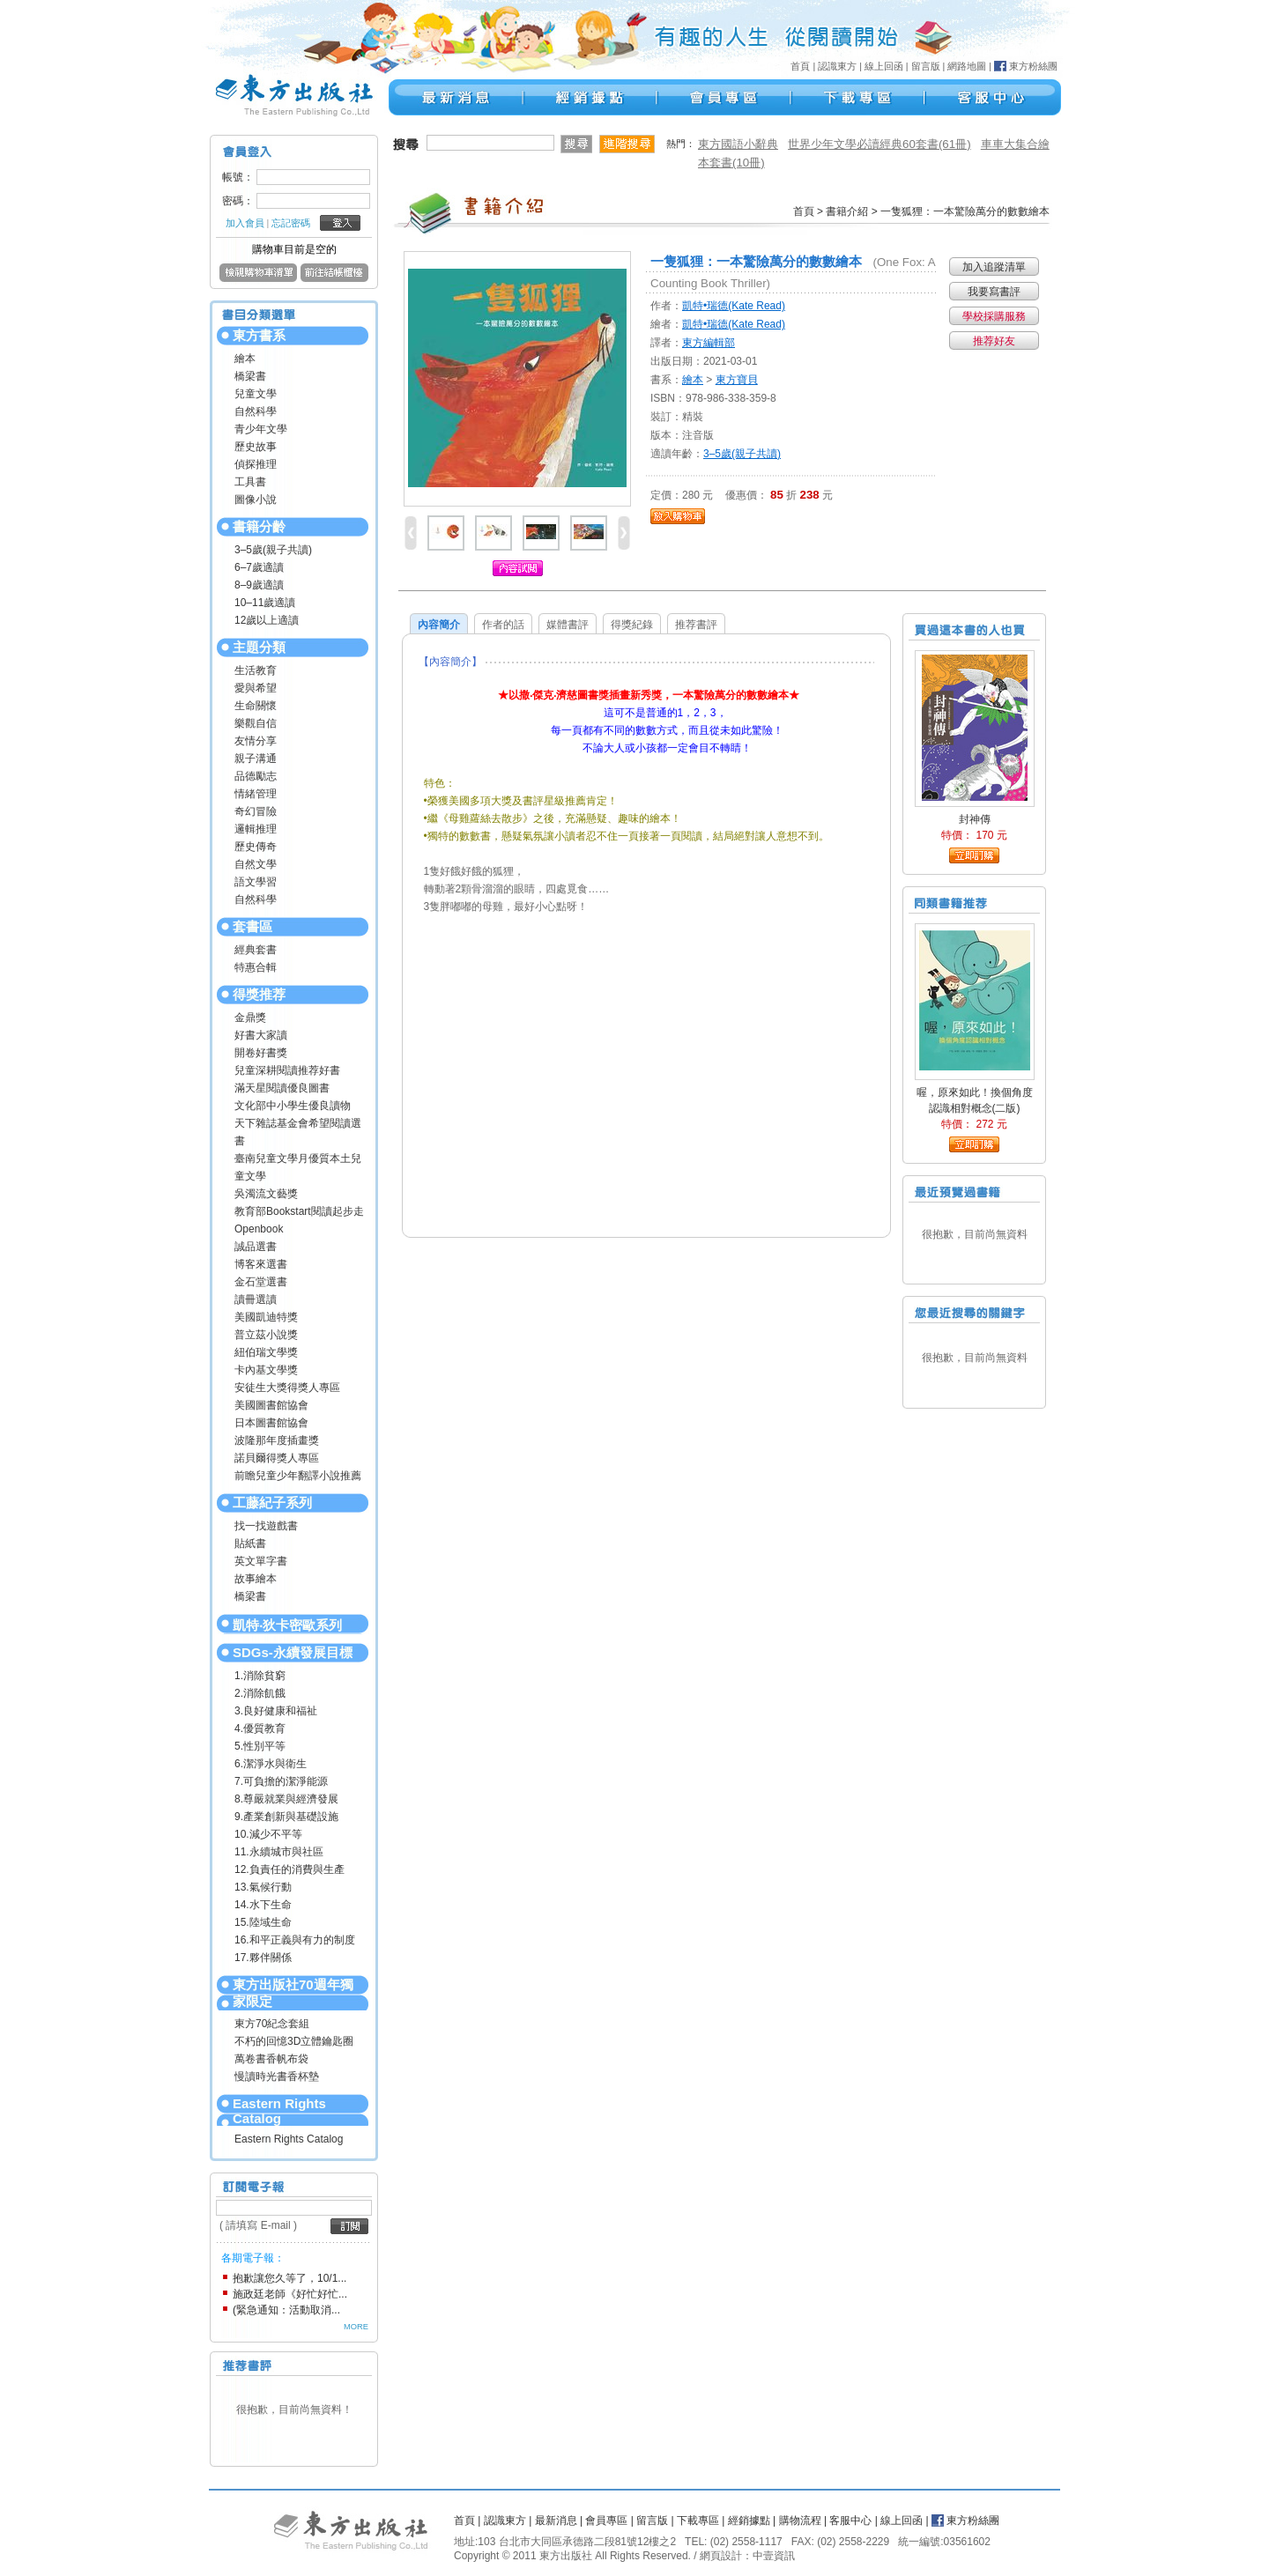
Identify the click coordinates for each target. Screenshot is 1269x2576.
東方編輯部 (708, 343)
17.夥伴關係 (263, 1957)
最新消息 (556, 2520)
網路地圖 (966, 66)
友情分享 (255, 741)
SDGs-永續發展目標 (292, 1652)
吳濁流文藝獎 (266, 1194)
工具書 (250, 482)
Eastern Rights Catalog (279, 2111)
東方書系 (259, 335)
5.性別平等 (260, 1746)
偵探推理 (255, 464)
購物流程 (800, 2520)
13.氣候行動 (263, 1887)
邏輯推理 (255, 829)
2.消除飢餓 (260, 1693)
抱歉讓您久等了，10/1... (289, 2278)
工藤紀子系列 (272, 1502)
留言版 (925, 66)
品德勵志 (255, 776)
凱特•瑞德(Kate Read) (733, 306)
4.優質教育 (260, 1728)
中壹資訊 (774, 2556)
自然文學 (255, 864)
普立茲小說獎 (266, 1335)
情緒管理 (255, 794)
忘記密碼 (290, 223)
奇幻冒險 (255, 811)
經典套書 (255, 950)
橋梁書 (250, 376)
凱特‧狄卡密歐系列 (287, 1624)
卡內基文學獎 (266, 1370)
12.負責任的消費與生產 (289, 1869)
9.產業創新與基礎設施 (286, 1816)
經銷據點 (749, 2520)
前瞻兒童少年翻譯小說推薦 (297, 1475)
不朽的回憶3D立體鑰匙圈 (293, 2041)
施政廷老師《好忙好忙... (290, 2294)
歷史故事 (255, 446)
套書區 (252, 926)
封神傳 (975, 819)
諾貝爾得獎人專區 (276, 1458)
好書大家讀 (260, 1035)
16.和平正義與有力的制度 (294, 1940)
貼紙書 (250, 1543)
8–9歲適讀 (259, 585)
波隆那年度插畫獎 (276, 1440)
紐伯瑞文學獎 (266, 1352)
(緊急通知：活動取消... (286, 2310)
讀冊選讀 (255, 1299)
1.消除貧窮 (260, 1675)
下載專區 (698, 2520)
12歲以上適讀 (266, 620)
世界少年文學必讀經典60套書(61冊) (879, 144)
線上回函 (884, 66)
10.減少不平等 (268, 1834)
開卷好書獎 (260, 1053)
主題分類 (259, 647)
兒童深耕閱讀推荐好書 (287, 1070)
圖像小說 (255, 499)
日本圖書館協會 (271, 1423)
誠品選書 (255, 1246)
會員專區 (606, 2520)
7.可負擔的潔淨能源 (281, 1781)
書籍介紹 (847, 211)
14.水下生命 (263, 1905)
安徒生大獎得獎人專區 (287, 1387)
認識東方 (837, 66)
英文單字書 (260, 1561)
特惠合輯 (255, 967)
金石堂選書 (260, 1282)
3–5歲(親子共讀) (273, 550)
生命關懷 (255, 706)
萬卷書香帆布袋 (271, 2059)
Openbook (258, 1229)
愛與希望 (255, 688)
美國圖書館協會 (271, 1405)
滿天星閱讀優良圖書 (282, 1088)
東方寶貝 (737, 380)
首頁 (800, 66)
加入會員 (245, 223)
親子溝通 (255, 758)
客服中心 (850, 2520)
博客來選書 (260, 1264)
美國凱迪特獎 (266, 1317)
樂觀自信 (255, 723)
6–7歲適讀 (259, 567)
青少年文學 (260, 429)
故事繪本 (255, 1579)
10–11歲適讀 (264, 602)
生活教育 (255, 670)
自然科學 (255, 411)
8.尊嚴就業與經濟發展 (286, 1799)
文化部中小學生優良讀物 (292, 1105)
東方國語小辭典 (738, 144)
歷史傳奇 (255, 846)
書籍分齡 (259, 526)
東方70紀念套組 (271, 2023)
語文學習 (255, 882)
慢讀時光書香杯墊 (276, 2076)
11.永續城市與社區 (278, 1852)
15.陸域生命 (263, 1922)
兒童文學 (255, 394)
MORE (356, 2326)
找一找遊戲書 (266, 1526)
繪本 (245, 358)
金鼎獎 (250, 1017)
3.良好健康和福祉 (275, 1711)
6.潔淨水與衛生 (270, 1764)
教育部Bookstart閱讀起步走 (299, 1211)
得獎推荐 (259, 994)
